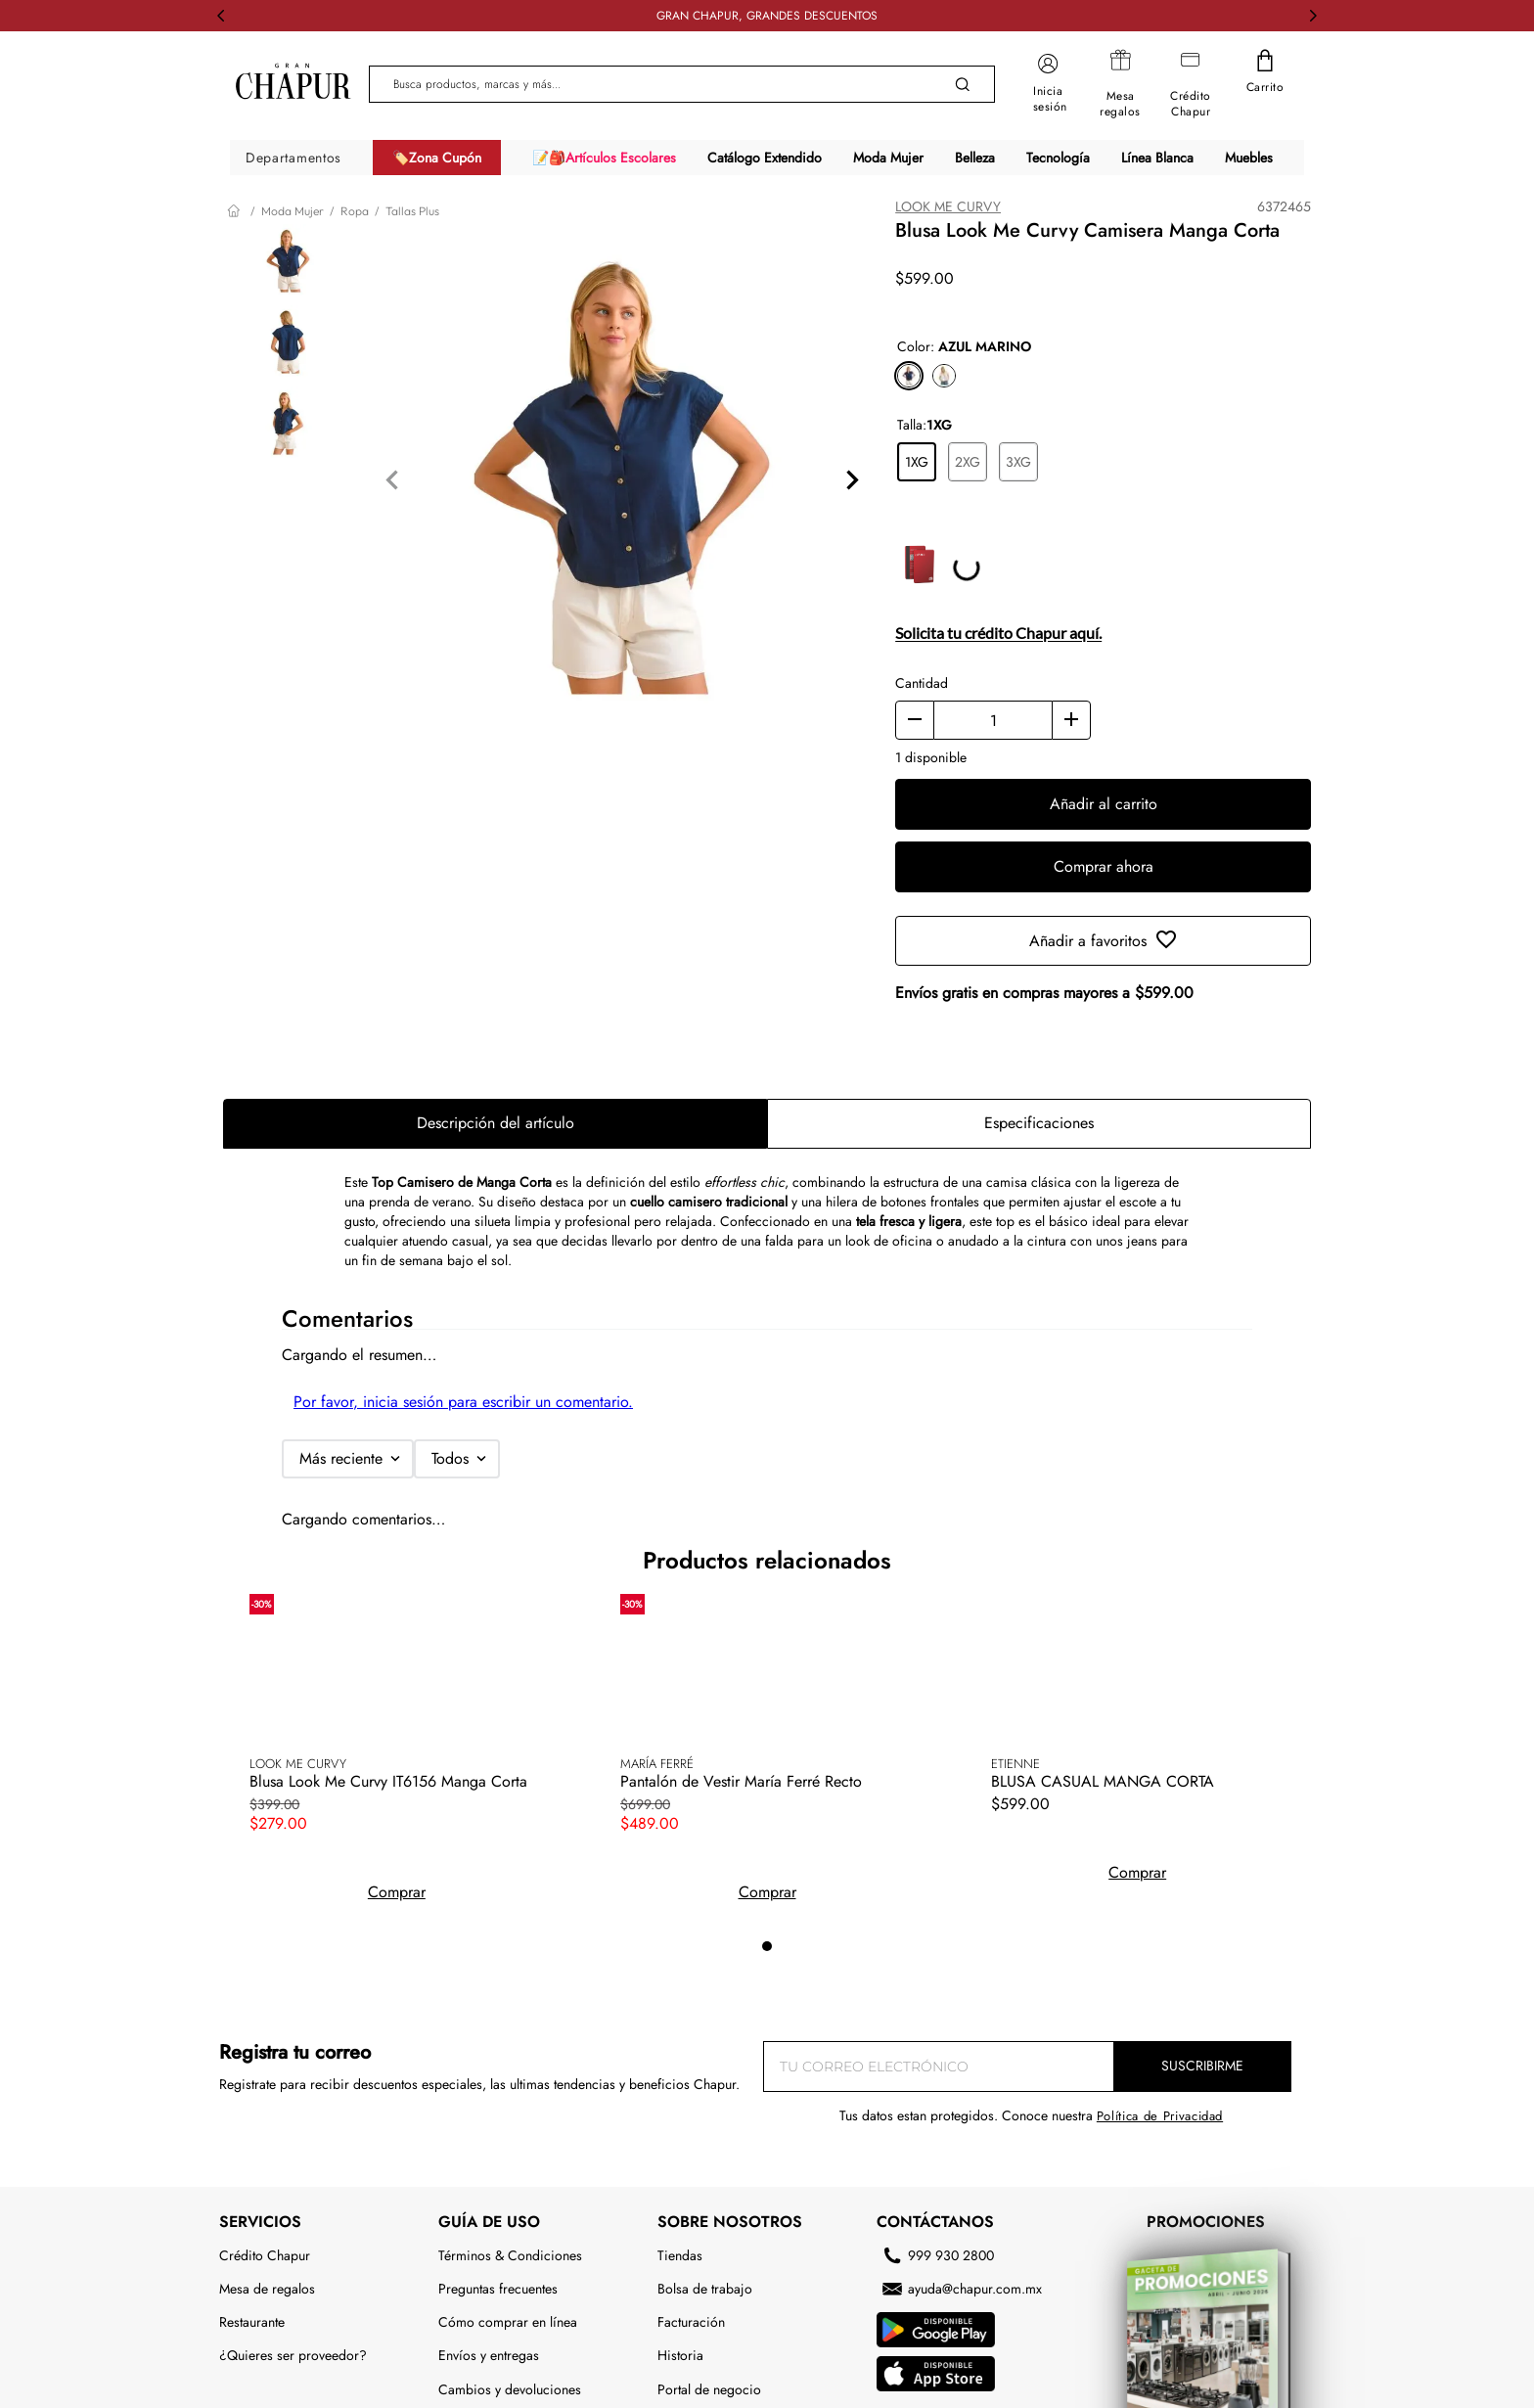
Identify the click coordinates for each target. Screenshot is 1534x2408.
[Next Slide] (1313, 15)
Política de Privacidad (1160, 1758)
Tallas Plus (412, 211)
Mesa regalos (1120, 103)
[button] (909, 373)
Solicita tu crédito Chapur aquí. (998, 629)
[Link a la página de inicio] (235, 211)
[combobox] (682, 84)
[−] (914, 717)
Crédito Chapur (1190, 103)
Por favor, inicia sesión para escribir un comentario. (463, 1398)
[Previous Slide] (221, 15)
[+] (1071, 717)
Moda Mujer (292, 211)
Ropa (354, 211)
